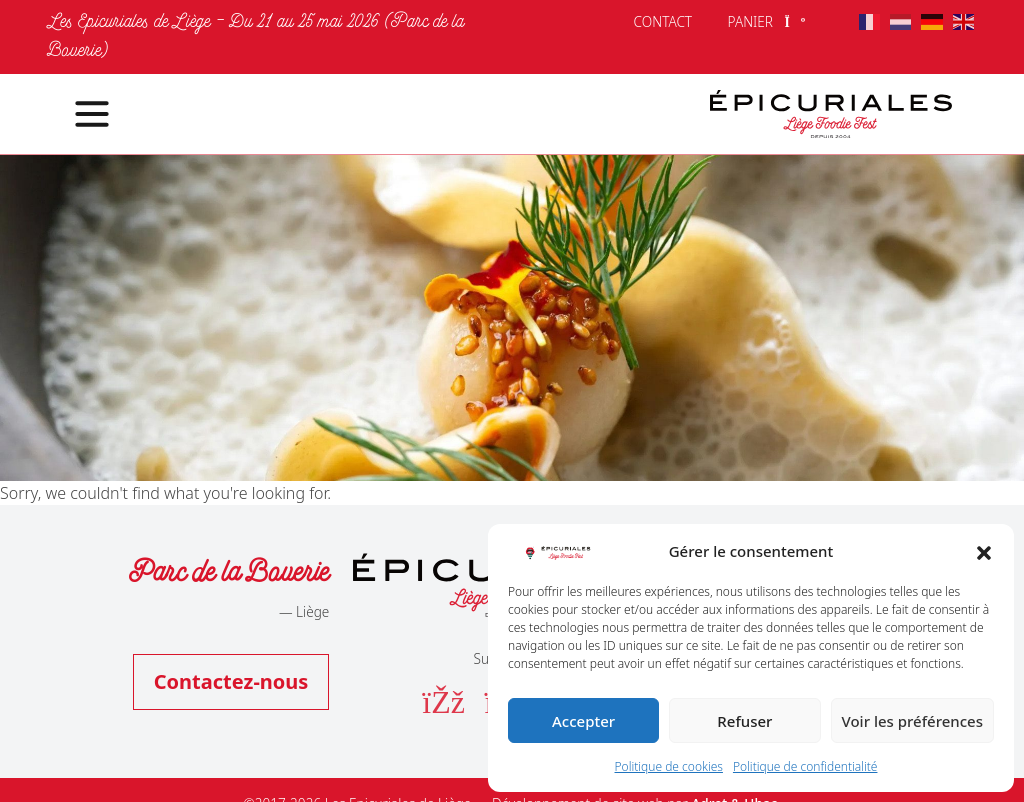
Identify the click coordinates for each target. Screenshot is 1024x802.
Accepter (583, 721)
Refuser (744, 721)
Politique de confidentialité (805, 766)
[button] (984, 551)
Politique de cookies (669, 766)
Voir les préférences (912, 721)
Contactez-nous (231, 681)
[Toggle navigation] (80, 114)
